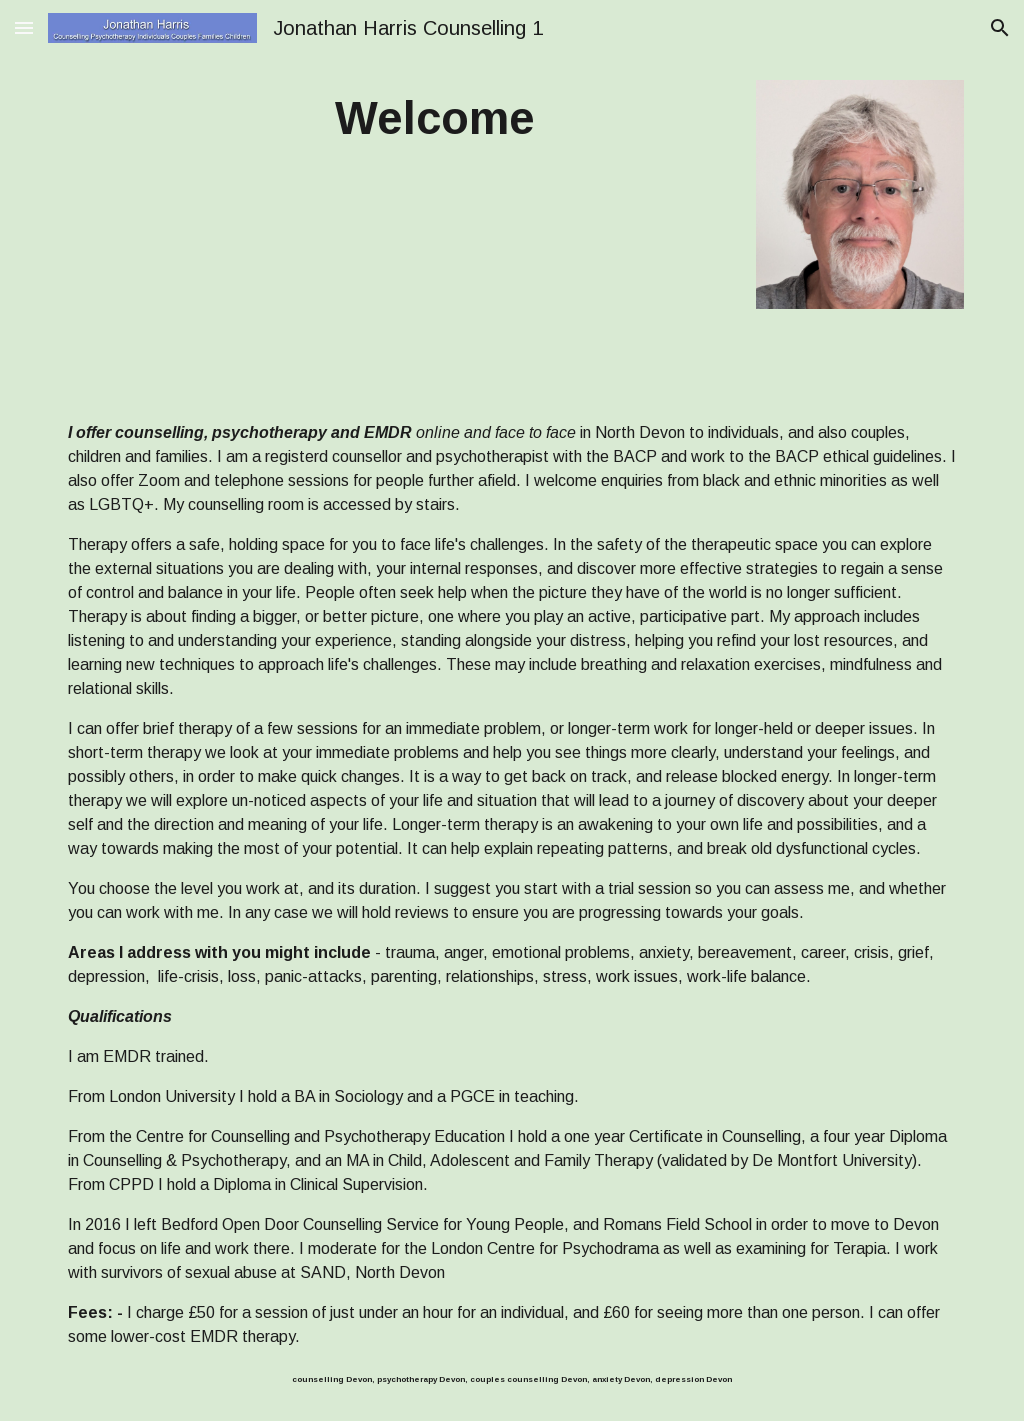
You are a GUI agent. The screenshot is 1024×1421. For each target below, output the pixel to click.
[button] (24, 27)
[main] (434, 119)
